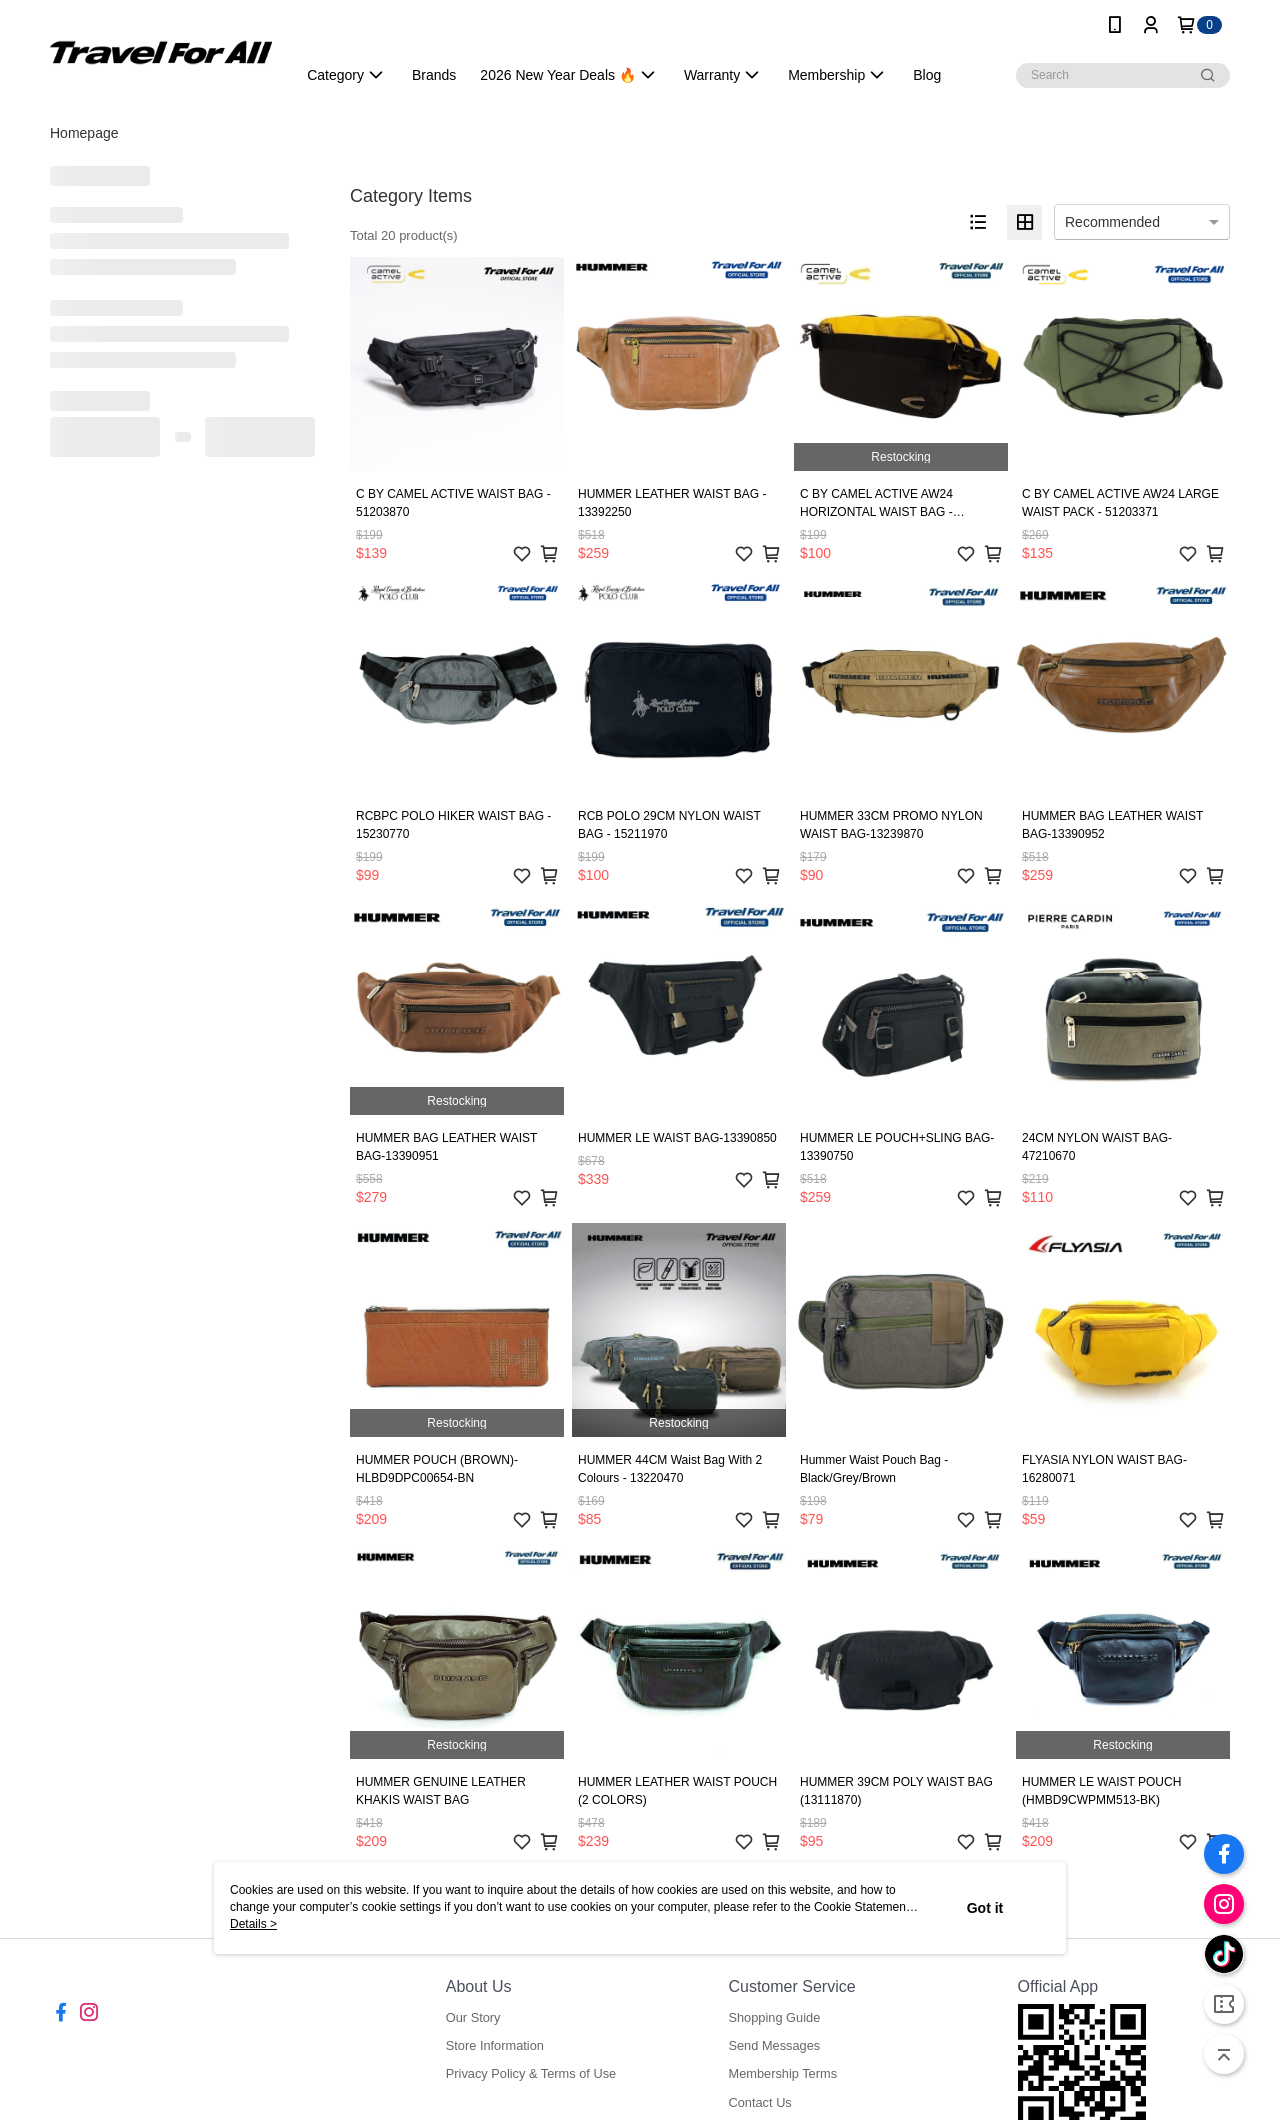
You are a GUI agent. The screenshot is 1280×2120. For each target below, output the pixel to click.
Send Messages (774, 2045)
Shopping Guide (774, 2017)
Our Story (473, 2017)
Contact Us (759, 2102)
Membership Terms (782, 2073)
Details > (253, 1924)
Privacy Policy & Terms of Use (531, 2073)
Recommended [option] (1112, 222)
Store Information (495, 2045)
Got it (985, 1908)
